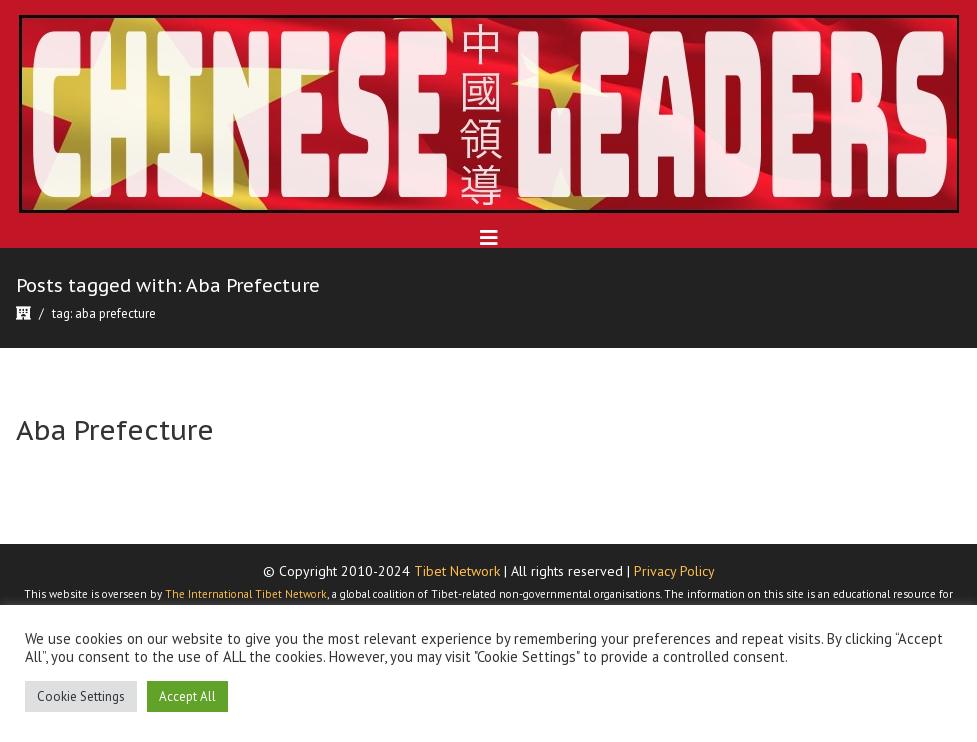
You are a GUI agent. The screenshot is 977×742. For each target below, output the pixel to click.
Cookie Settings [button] (81, 696)
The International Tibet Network (246, 594)
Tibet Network (457, 571)
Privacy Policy (674, 571)
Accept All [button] (187, 696)
